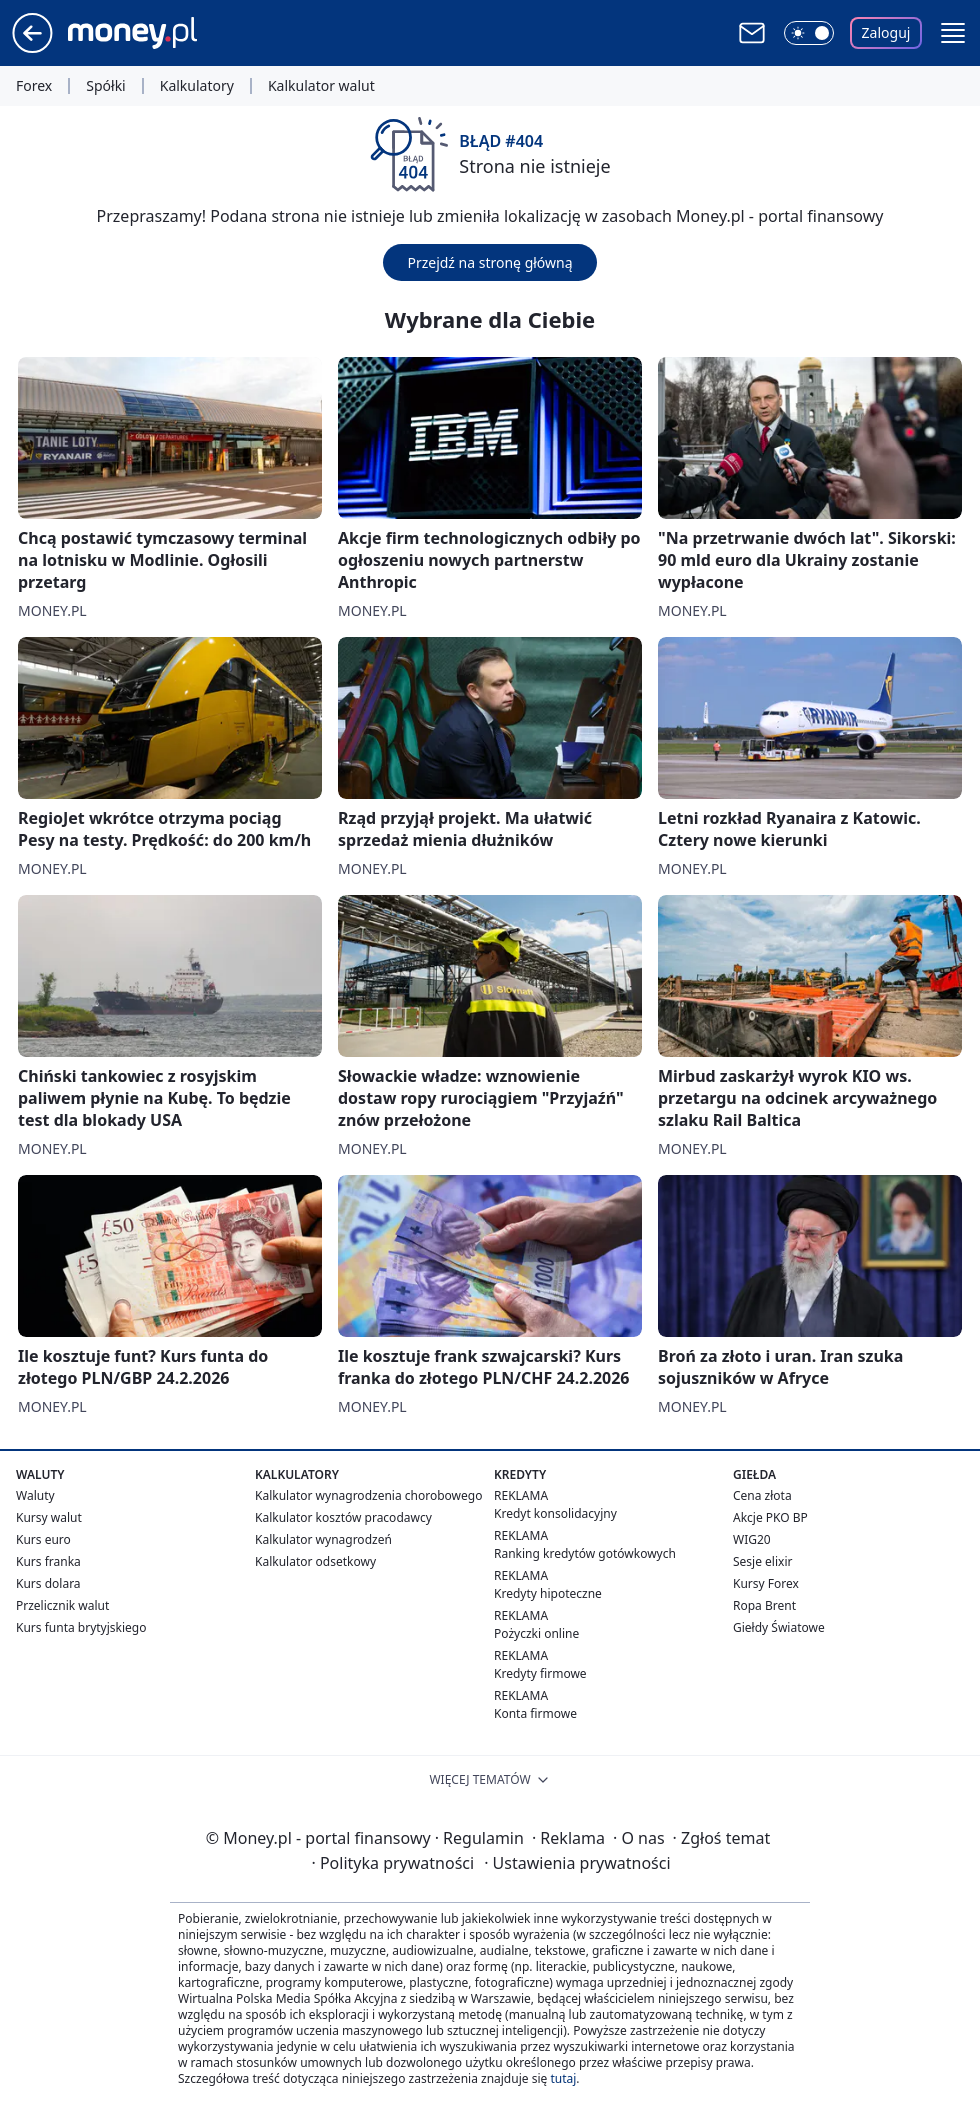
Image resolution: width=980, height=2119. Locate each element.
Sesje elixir (762, 1561)
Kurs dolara (48, 1583)
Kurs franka (48, 1561)
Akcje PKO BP (770, 1517)
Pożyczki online (536, 1633)
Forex (34, 86)
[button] (953, 33)
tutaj (563, 2078)
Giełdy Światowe (779, 1627)
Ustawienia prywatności (577, 1863)
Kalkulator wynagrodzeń (323, 1539)
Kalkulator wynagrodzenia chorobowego (368, 1495)
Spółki (105, 86)
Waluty (35, 1495)
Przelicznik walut (62, 1605)
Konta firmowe (535, 1713)
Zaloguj (886, 32)
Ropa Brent (764, 1605)
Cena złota (762, 1495)
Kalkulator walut (321, 86)
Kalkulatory (197, 86)
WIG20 (752, 1539)
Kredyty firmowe (540, 1673)
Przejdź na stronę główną (489, 262)
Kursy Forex (766, 1583)
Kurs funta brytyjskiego (81, 1627)
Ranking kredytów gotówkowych (585, 1553)
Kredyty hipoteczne (548, 1593)
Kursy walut (49, 1517)
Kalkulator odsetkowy (315, 1561)
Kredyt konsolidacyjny (555, 1513)
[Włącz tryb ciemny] (809, 33)
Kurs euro (43, 1539)
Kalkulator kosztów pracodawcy (343, 1517)
